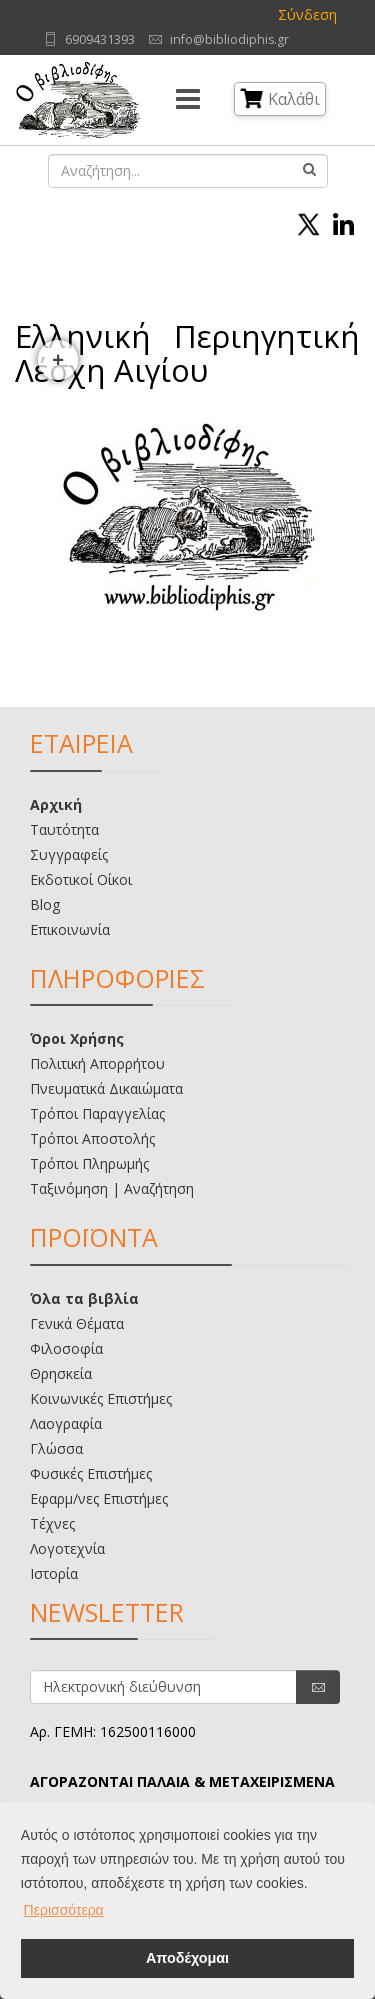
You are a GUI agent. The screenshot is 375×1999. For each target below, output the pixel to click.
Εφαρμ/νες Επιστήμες (99, 1498)
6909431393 (100, 39)
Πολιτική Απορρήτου (97, 1063)
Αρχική (56, 804)
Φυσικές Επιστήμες (91, 1473)
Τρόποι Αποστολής (92, 1138)
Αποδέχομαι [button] (187, 1958)
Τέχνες (52, 1523)
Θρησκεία (61, 1373)
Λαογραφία (66, 1423)
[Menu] (188, 100)
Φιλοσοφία (66, 1348)
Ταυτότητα (64, 829)
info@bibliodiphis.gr (229, 39)
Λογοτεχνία (67, 1548)
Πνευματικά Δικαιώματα (106, 1088)
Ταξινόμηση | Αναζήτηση (112, 1188)
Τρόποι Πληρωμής (89, 1163)
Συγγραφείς (69, 854)
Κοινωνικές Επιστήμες (101, 1398)
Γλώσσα (56, 1448)
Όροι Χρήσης (77, 1038)
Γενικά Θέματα (77, 1323)
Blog (45, 904)
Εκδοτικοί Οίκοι (81, 879)
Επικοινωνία (70, 929)
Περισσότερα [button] (64, 1910)
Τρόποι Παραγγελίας (97, 1113)
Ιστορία (54, 1573)
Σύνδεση (307, 14)
